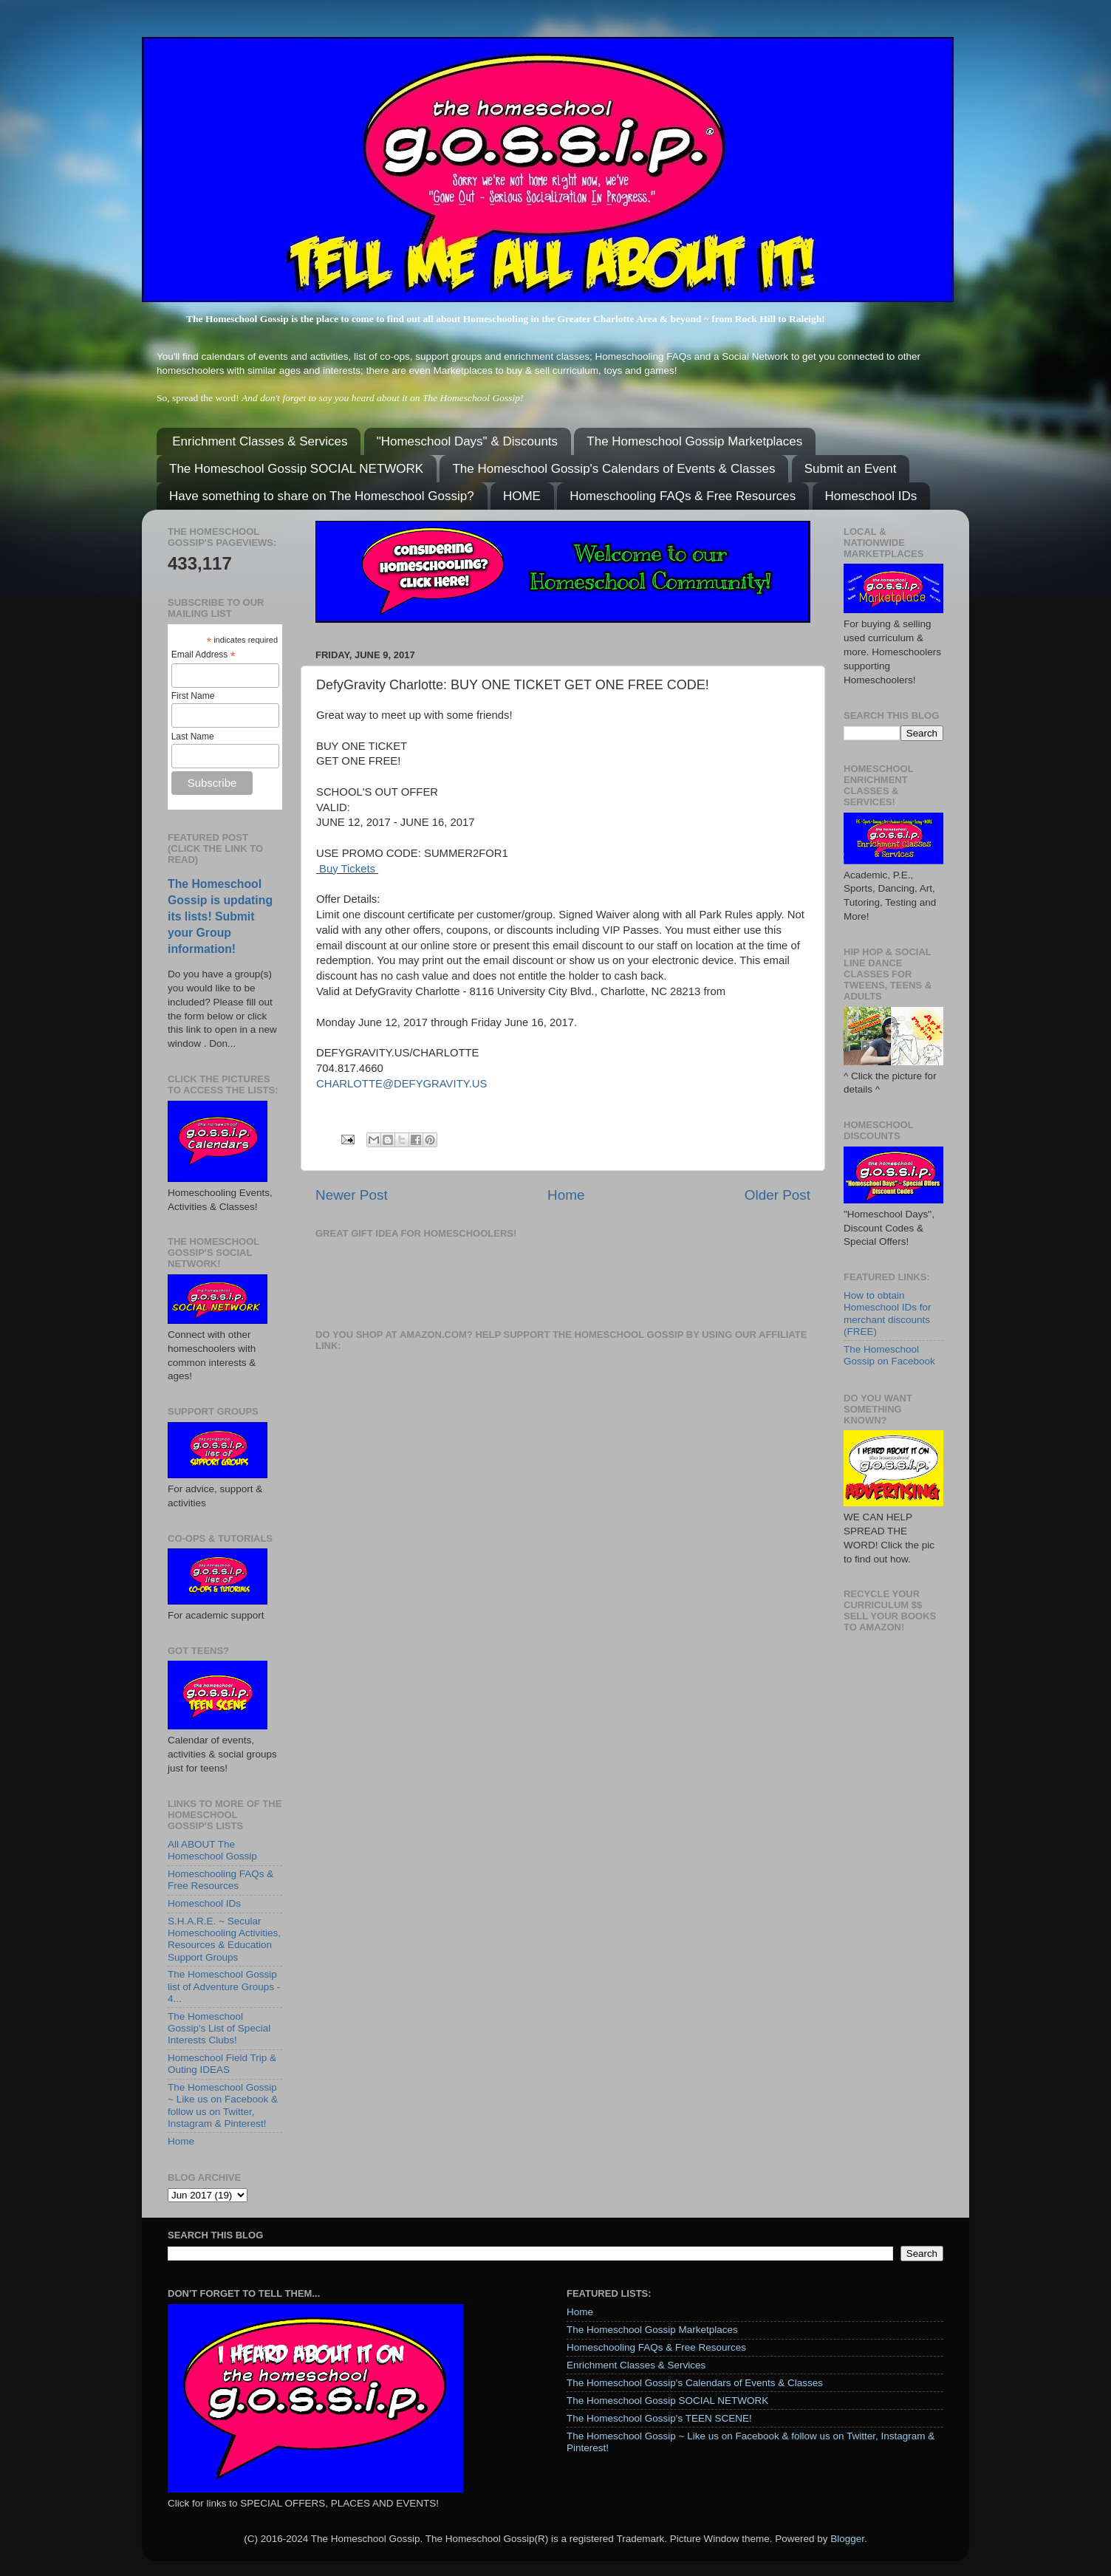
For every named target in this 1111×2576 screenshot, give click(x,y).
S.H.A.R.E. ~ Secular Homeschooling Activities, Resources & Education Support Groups (224, 1939)
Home (565, 1195)
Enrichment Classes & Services (259, 441)
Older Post (777, 1195)
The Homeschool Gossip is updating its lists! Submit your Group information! (220, 916)
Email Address (203, 655)
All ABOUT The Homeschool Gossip (212, 1850)
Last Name (192, 736)
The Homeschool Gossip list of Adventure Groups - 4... (224, 1986)
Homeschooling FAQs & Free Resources (683, 496)
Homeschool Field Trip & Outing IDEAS (222, 2063)
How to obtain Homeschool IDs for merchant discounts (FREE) (887, 1313)
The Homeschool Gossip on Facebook (889, 1355)
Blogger (847, 2538)
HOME (522, 496)
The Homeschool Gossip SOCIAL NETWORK (296, 469)
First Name (193, 696)
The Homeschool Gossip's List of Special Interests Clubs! (219, 2028)
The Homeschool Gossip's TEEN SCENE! (659, 2418)
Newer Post (351, 1195)
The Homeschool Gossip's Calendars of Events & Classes (613, 469)
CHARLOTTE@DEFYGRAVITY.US (401, 1084)
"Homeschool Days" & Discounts (467, 441)
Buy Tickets (347, 869)
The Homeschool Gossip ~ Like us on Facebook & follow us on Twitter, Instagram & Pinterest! (223, 2105)
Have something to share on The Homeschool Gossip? (321, 496)
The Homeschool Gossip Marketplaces (694, 441)
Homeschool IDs (871, 496)
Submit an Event (850, 469)
